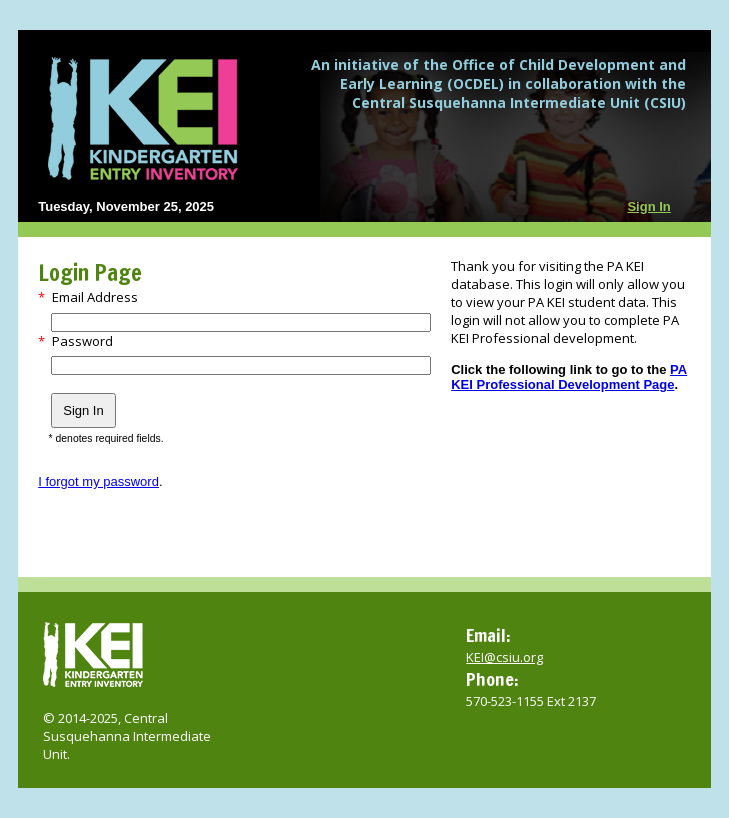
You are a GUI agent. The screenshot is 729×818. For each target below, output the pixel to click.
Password (82, 341)
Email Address (95, 297)
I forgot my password (98, 481)
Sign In (648, 206)
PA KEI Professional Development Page (569, 377)
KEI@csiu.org (504, 657)
